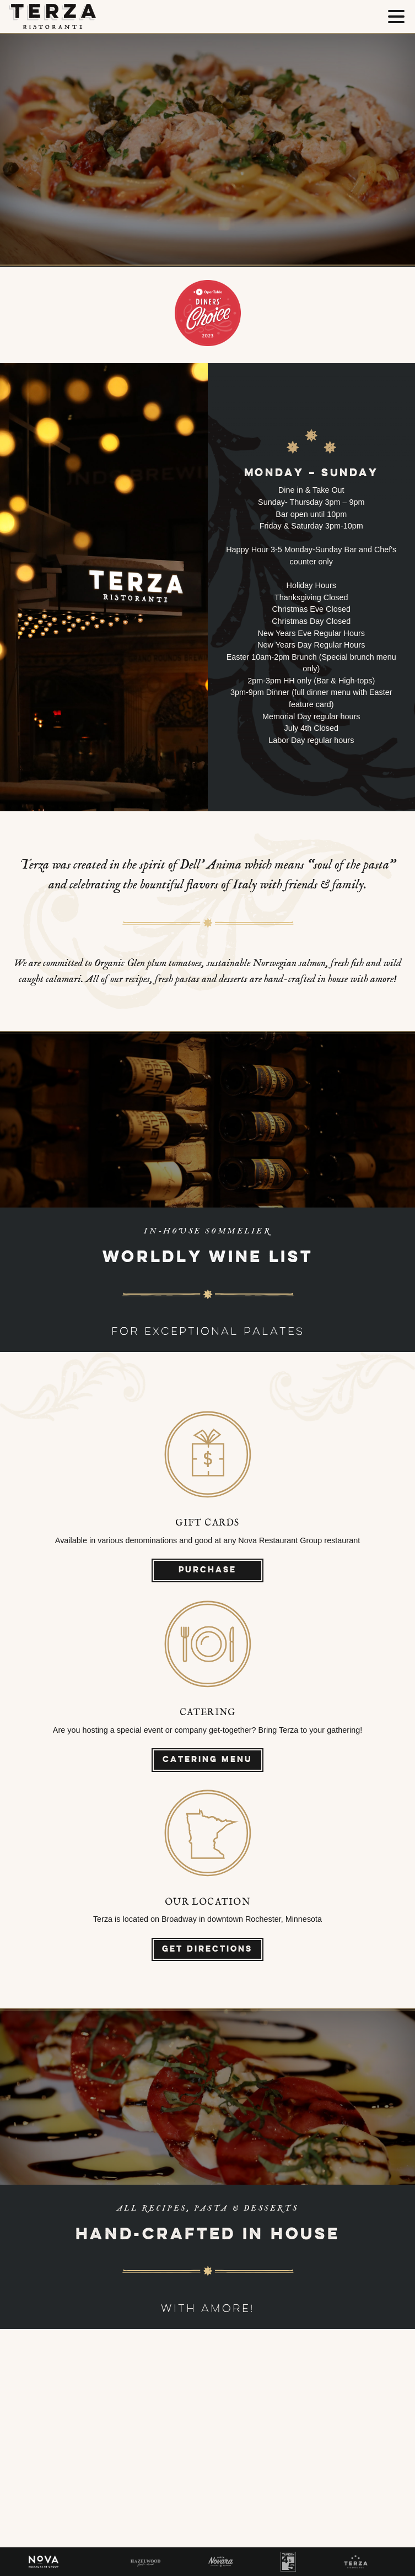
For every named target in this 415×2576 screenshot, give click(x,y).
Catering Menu (207, 1760)
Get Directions (207, 1949)
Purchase (207, 1570)
